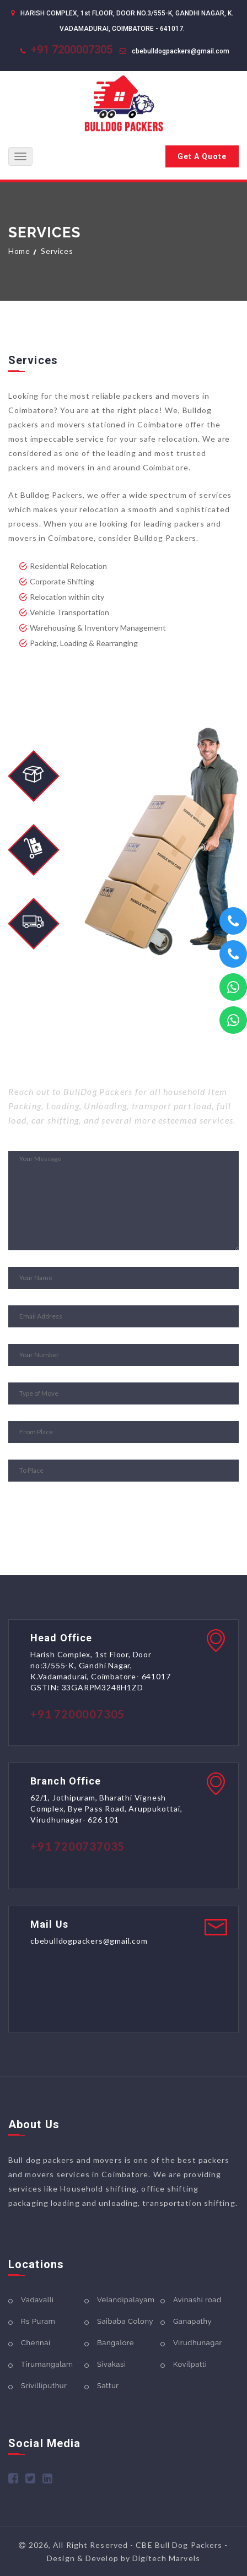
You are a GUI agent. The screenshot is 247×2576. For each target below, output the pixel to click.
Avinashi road (197, 2300)
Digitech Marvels (166, 2558)
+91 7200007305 (71, 49)
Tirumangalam (47, 2364)
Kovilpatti (190, 2364)
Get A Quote (202, 156)
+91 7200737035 (77, 1846)
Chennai (35, 2343)
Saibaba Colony (125, 2321)
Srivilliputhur (44, 2386)
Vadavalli (37, 2300)
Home (19, 251)
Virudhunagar (197, 2343)
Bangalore (115, 2343)
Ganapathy (192, 2321)
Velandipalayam (126, 2300)
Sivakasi (111, 2364)
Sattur (108, 2386)
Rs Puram (38, 2321)
